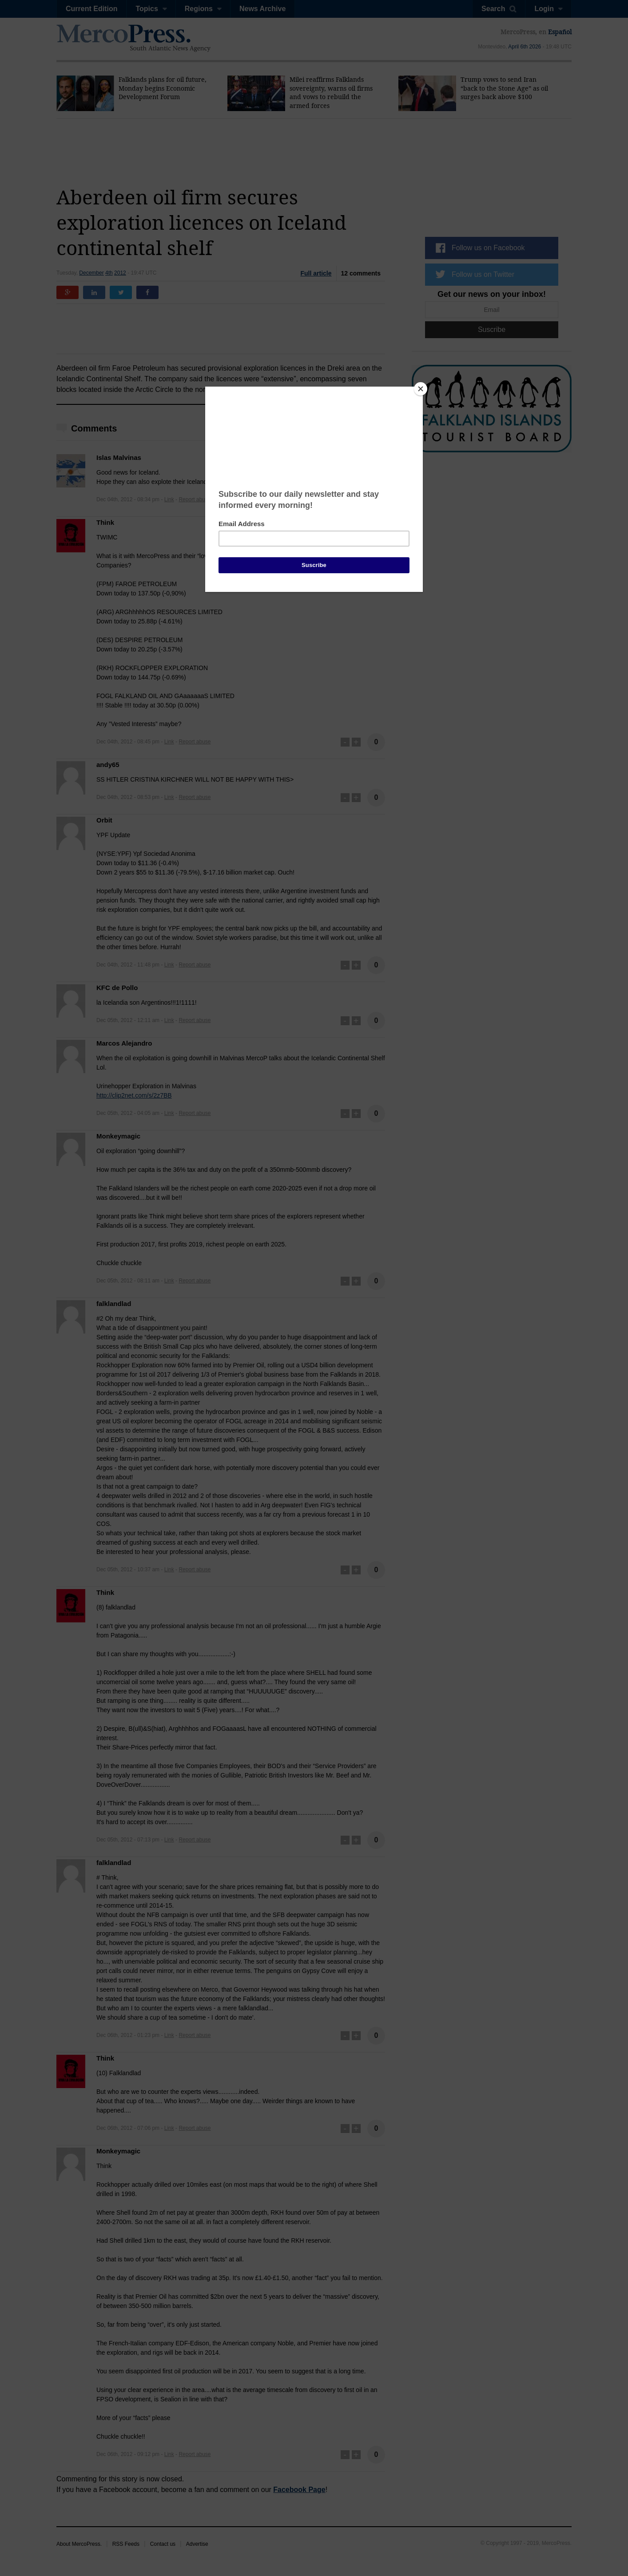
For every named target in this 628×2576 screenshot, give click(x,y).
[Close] (420, 388)
